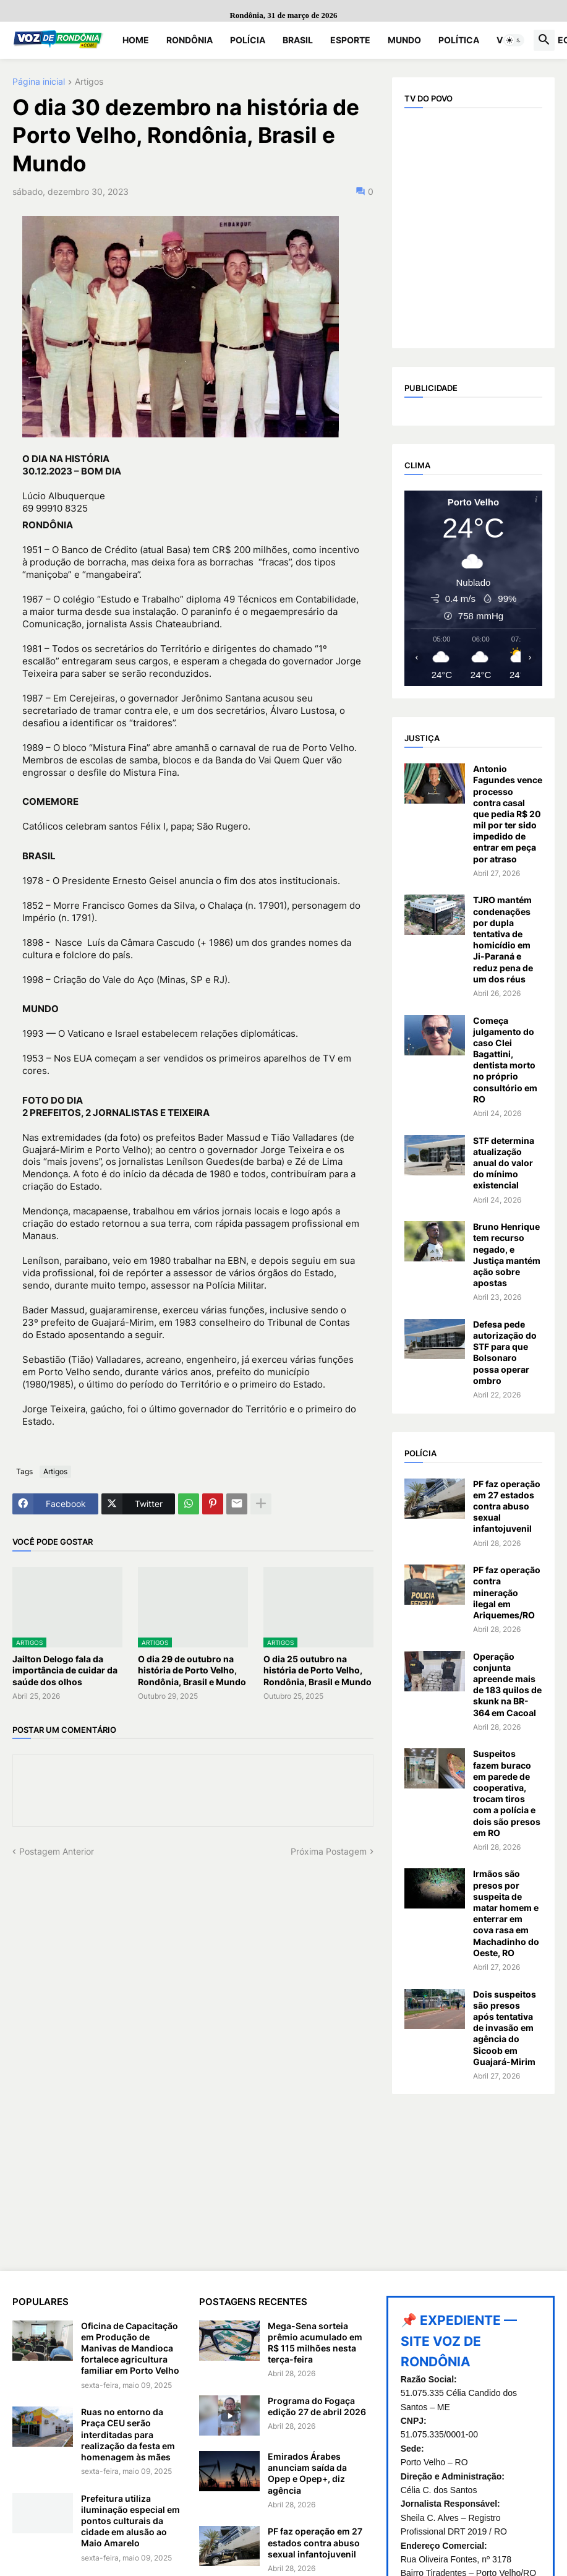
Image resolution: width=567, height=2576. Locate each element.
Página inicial (38, 82)
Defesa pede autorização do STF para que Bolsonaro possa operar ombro (505, 1352)
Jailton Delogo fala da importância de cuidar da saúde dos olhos (64, 1670)
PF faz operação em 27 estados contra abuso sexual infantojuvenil (506, 1506)
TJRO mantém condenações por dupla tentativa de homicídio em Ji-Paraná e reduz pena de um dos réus (503, 939)
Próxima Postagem (329, 1851)
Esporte (350, 40)
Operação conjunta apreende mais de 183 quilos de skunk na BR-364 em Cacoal (507, 1684)
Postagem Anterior (56, 1851)
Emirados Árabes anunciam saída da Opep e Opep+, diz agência (307, 2473)
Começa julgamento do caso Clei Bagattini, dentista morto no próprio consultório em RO (505, 1059)
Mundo (404, 40)
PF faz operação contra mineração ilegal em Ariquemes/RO (506, 1592)
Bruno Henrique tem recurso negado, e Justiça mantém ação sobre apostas (506, 1254)
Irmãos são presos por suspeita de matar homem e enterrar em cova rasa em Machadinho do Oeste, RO (506, 1912)
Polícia (247, 40)
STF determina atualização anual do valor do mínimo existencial (503, 1163)
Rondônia (189, 40)
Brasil (298, 40)
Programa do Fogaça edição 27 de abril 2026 (317, 2406)
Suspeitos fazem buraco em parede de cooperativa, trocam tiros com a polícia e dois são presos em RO (506, 1792)
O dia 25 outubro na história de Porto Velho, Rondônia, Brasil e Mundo (317, 1670)
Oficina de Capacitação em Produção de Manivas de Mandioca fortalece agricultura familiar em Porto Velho (130, 2348)
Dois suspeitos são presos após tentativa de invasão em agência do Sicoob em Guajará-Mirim (504, 2028)
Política (458, 40)
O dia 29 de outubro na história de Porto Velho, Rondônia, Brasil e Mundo (192, 1670)
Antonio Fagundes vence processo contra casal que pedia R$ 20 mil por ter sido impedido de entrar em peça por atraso (507, 813)
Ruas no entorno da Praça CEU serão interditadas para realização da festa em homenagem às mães (128, 2434)
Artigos (89, 82)
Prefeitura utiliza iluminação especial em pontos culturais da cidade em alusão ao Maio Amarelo (130, 2521)
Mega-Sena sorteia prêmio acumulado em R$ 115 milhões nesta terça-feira (315, 2343)
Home (135, 40)
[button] (513, 40)
